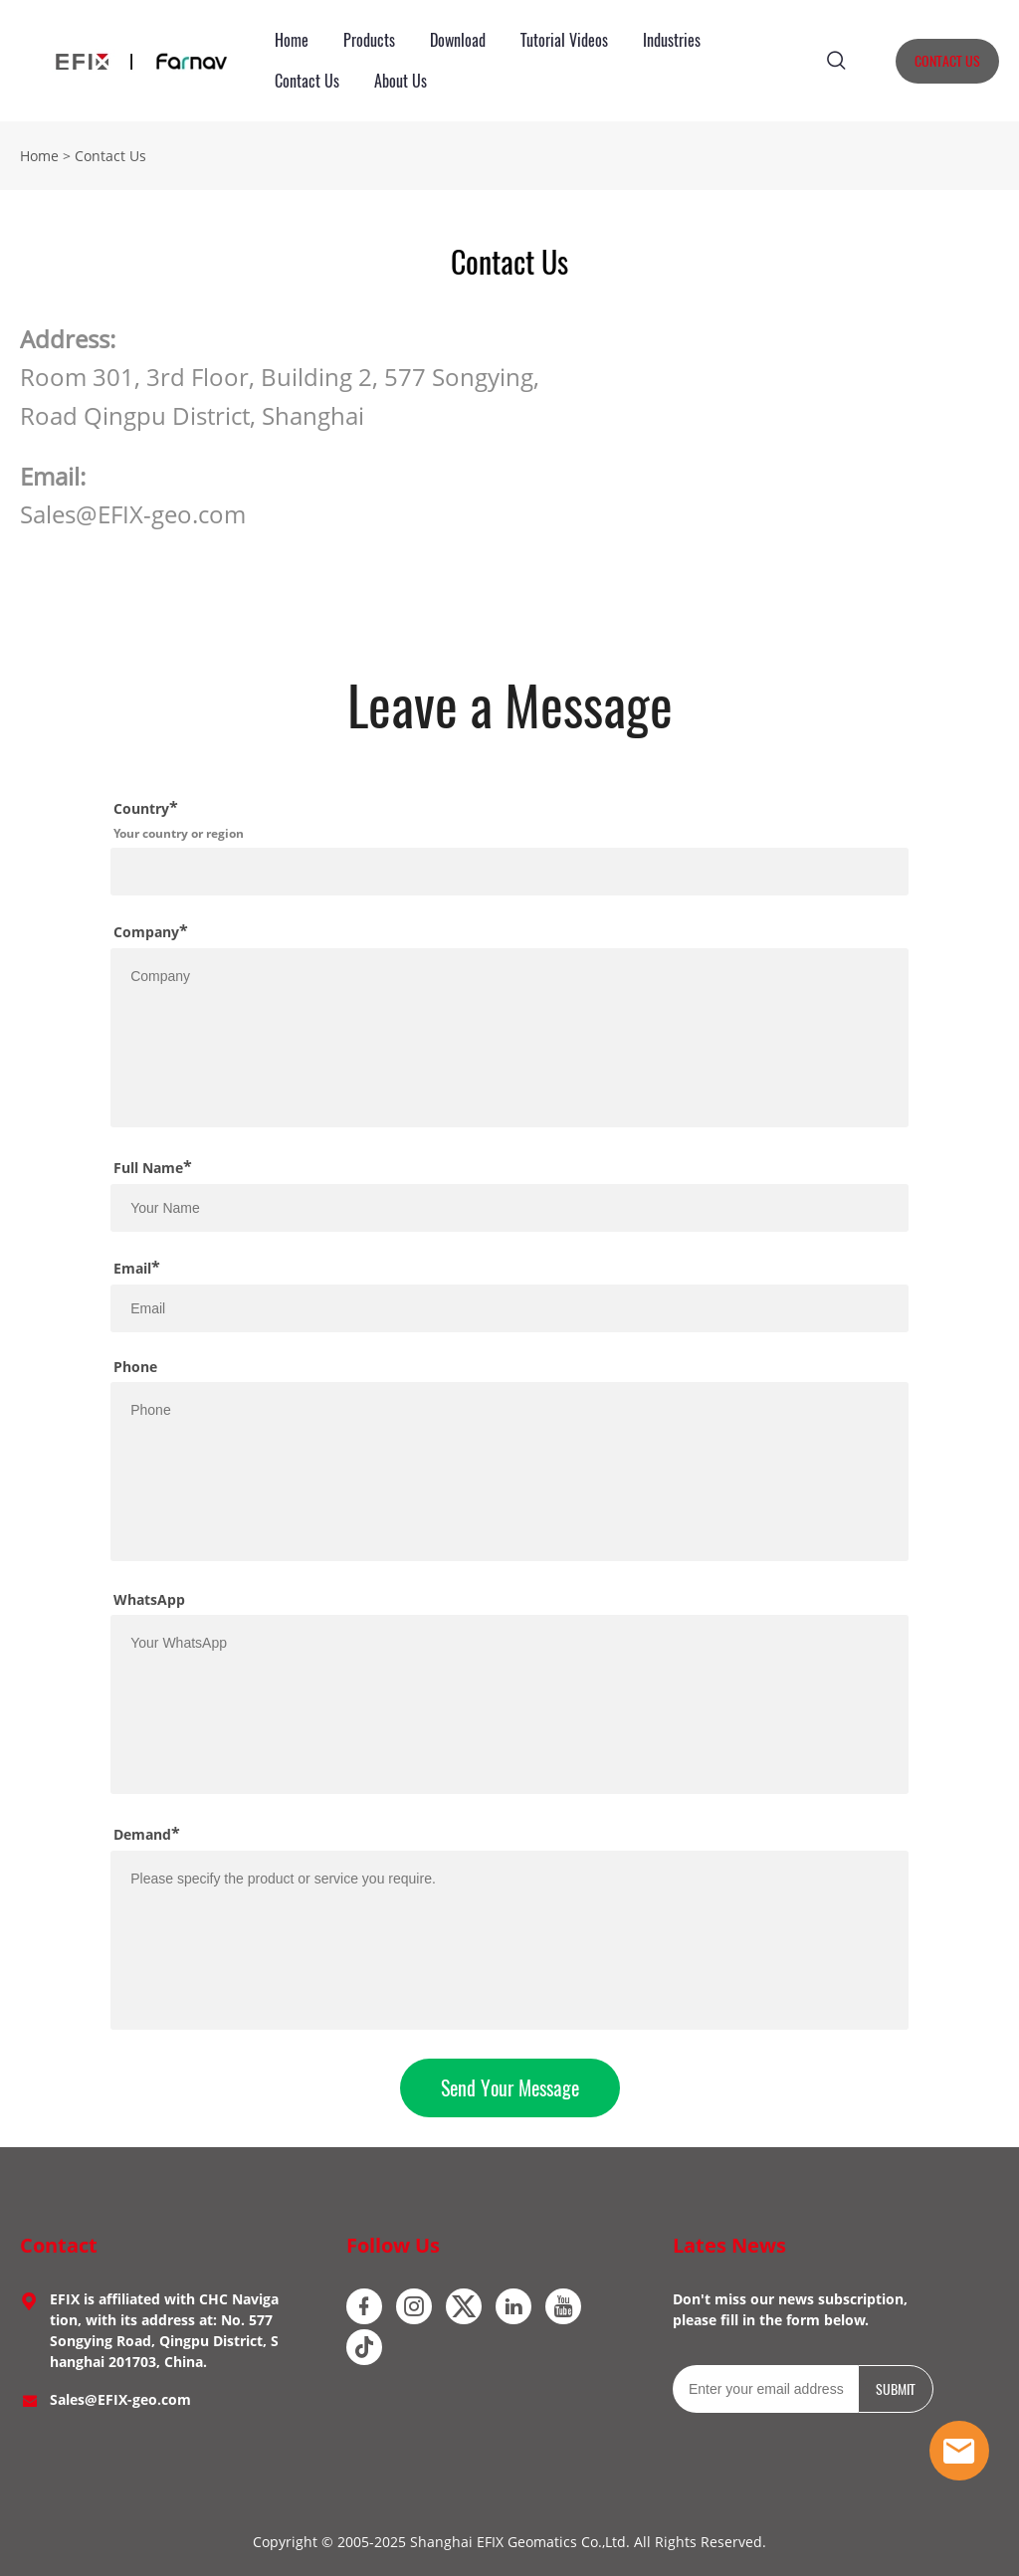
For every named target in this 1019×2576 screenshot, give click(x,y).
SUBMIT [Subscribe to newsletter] (896, 2389)
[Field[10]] (509, 1208)
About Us (400, 81)
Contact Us (307, 81)
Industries (672, 40)
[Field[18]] (509, 871)
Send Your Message (510, 2088)
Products (369, 40)
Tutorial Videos (564, 40)
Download (458, 40)
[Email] (765, 2389)
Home (291, 40)
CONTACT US (947, 61)
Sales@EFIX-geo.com (120, 2399)
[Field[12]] (509, 1308)
